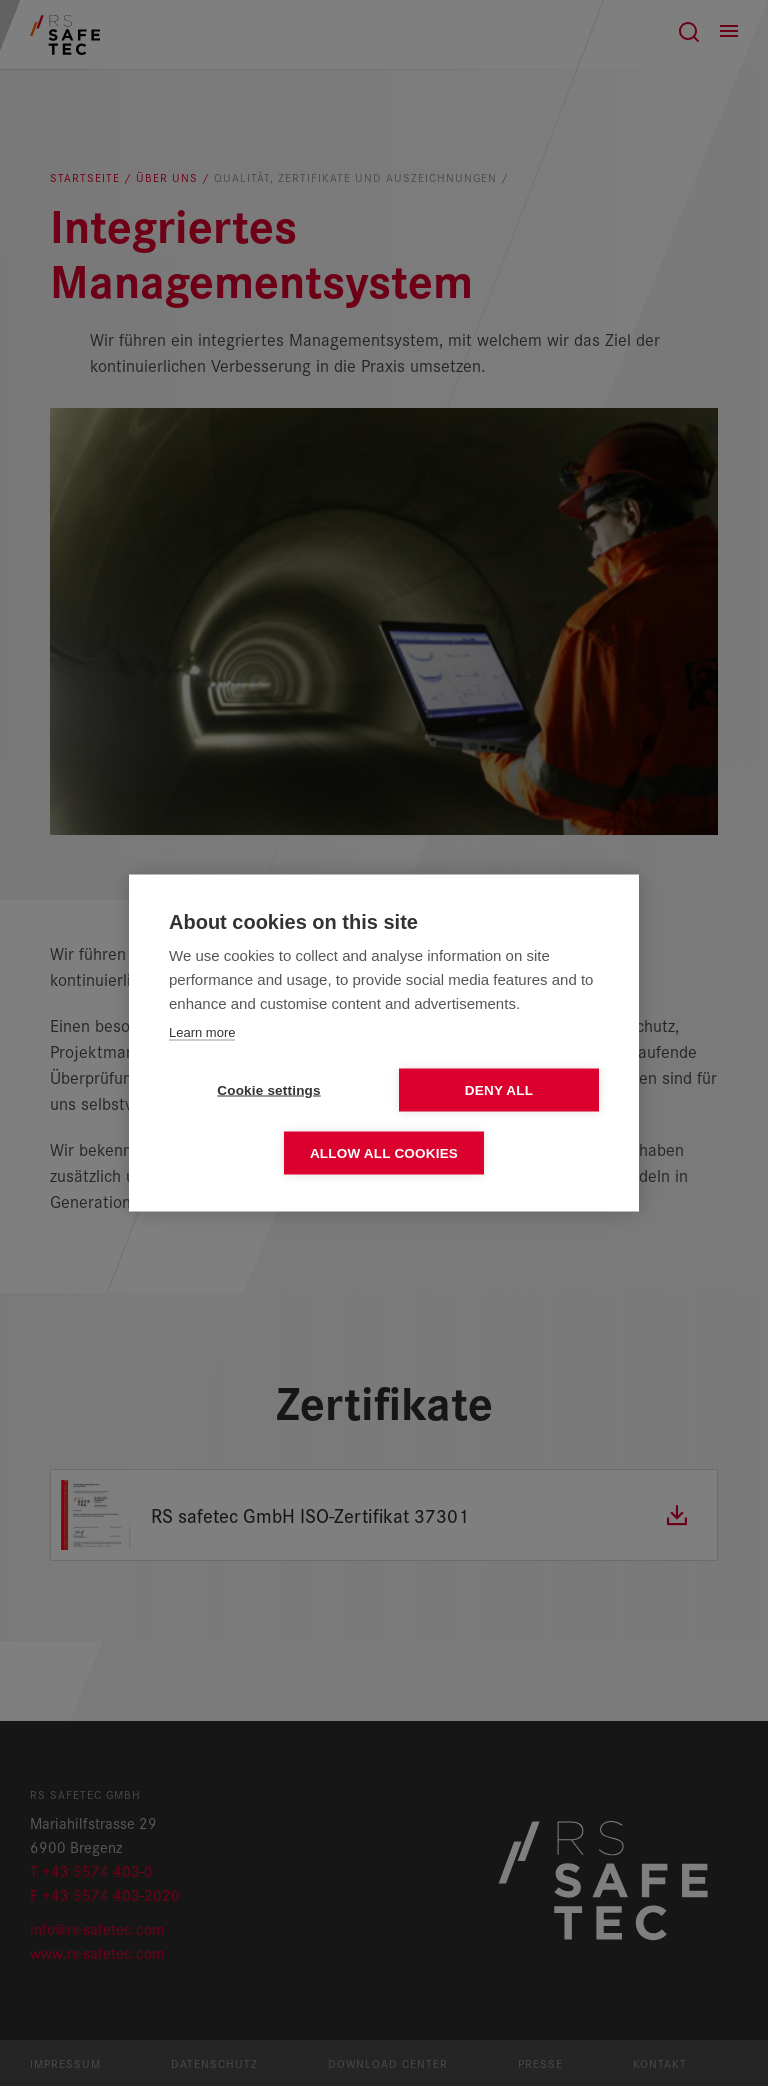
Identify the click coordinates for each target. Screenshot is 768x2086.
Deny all (499, 1090)
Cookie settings (269, 1090)
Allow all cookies (384, 1153)
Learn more (202, 1032)
